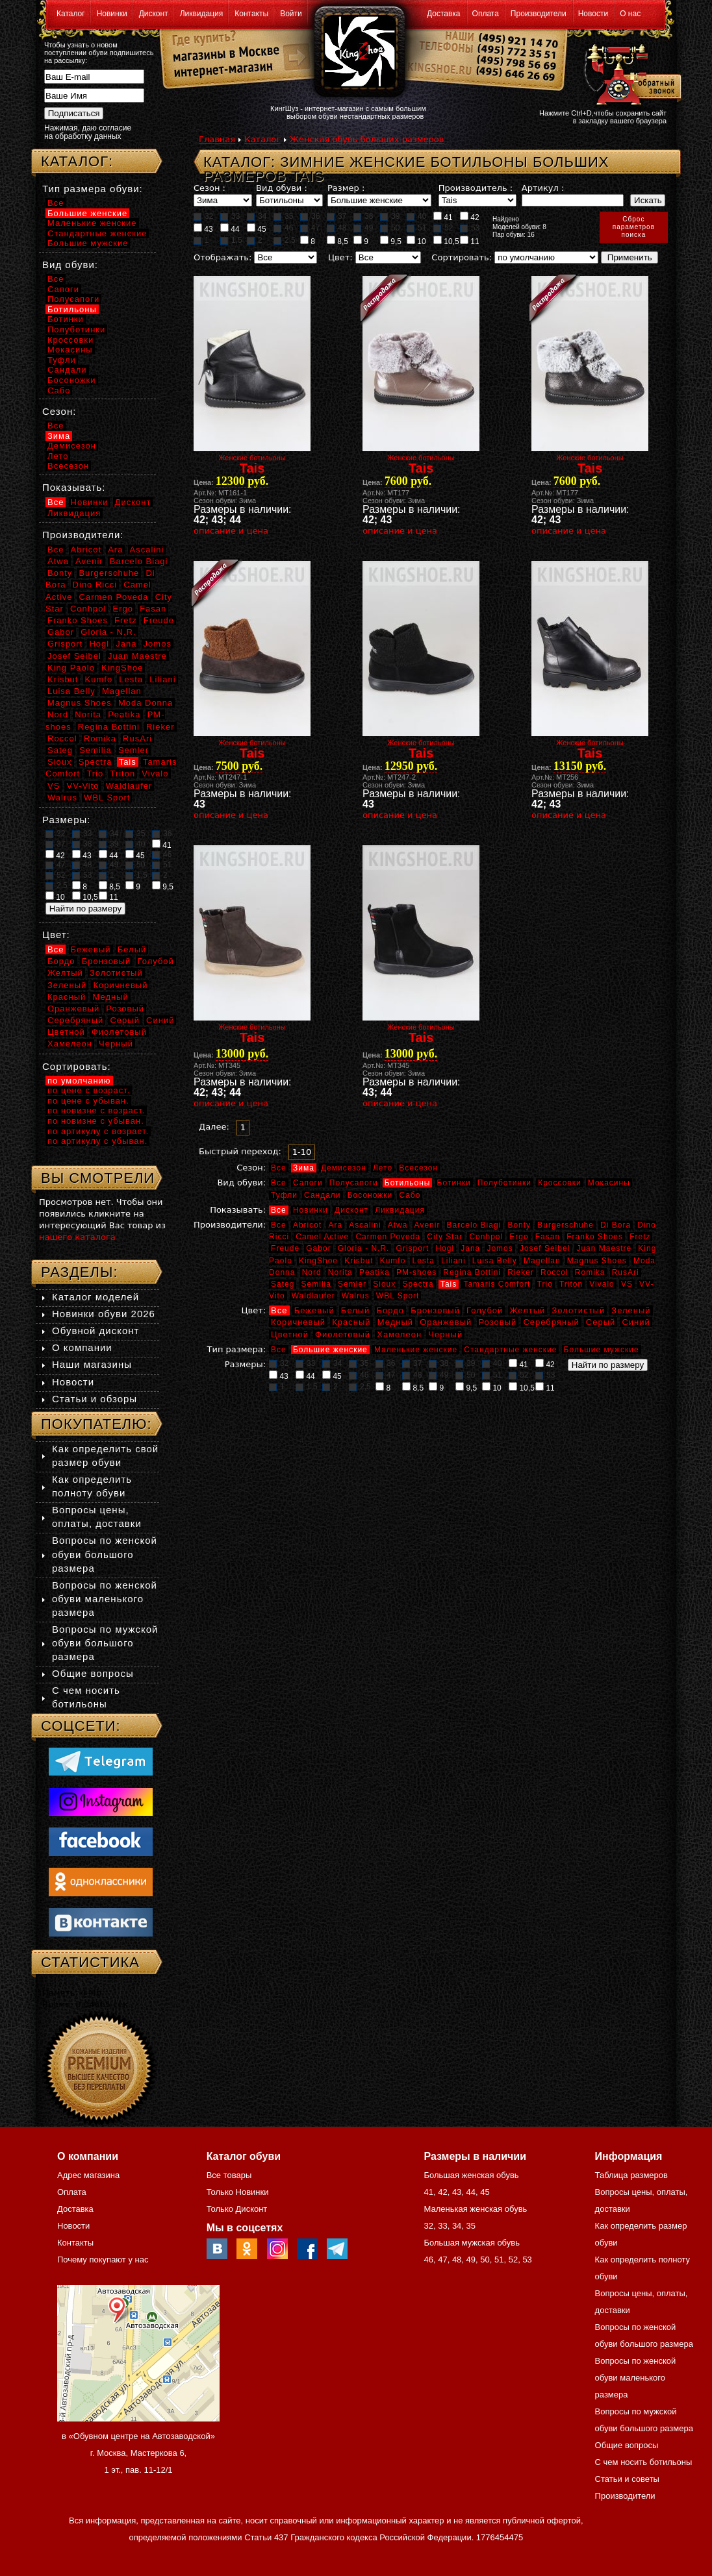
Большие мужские (601, 1349)
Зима (303, 1167)
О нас (630, 13)
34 (256, 216)
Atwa (398, 1225)
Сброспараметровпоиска (634, 227)
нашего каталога (77, 1237)
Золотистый (578, 1310)
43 (203, 228)
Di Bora (615, 1225)
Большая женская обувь (471, 2175)
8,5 (337, 241)
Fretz (639, 1236)
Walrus (356, 1295)
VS (627, 1284)
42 (469, 217)
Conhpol (486, 1236)
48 (336, 227)
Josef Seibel (545, 1248)
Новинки (112, 13)
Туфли (284, 1195)
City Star (445, 1236)
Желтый (528, 1310)
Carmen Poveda (387, 1236)
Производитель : (476, 188)
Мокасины (609, 1182)
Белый (355, 1310)
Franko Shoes (594, 1236)
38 (363, 216)
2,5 (284, 240)
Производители (538, 13)
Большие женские (330, 1349)
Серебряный (551, 1322)
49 (363, 227)
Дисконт (153, 13)
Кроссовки (559, 1182)
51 (416, 227)
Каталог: (77, 161)
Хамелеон (399, 1334)
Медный (395, 1322)
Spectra (417, 1284)
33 (230, 216)
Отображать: (222, 257)
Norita (340, 1272)
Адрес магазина (88, 2175)
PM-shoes (416, 1272)
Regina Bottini (472, 1272)
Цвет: (340, 257)
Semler (352, 1284)
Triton (571, 1284)
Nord (312, 1272)
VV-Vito (82, 786)
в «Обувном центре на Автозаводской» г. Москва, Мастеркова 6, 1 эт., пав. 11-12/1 (138, 2453)
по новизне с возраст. (96, 1110)
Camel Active (322, 1236)
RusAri (625, 1272)
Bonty (519, 1225)
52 (443, 227)
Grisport (412, 1248)
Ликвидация (201, 13)
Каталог (71, 13)
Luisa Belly (494, 1260)
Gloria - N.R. (364, 1248)
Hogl (444, 1248)
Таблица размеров (631, 2175)
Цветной (290, 1334)
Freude (285, 1248)
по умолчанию (79, 1080)
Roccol (554, 1272)
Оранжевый (446, 1322)
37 (336, 216)
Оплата (485, 13)
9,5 (390, 241)
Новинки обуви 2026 (103, 1313)
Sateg (282, 1284)
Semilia (316, 1284)
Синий (636, 1322)
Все (278, 1167)
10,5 (446, 241)
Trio (545, 1284)
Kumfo (393, 1260)
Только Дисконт (237, 2209)
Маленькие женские (415, 1349)
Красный (351, 1322)
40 (416, 216)
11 (469, 241)
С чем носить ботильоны (644, 2462)
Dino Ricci (95, 584)
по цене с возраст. (88, 1090)
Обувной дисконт (95, 1330)
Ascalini (365, 1225)
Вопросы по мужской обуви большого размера (105, 1643)
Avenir (427, 1225)
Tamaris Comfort (496, 1284)
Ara (335, 1225)
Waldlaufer (313, 1295)
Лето (382, 1167)
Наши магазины (92, 1364)
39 (390, 216)
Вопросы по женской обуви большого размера (104, 1554)
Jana (470, 1248)
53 (469, 227)
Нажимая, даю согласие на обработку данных (87, 132)
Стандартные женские (510, 1349)
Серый (600, 1322)
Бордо (391, 1310)
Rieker (520, 1272)
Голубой (484, 1310)
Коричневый (298, 1322)
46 (283, 227)
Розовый (498, 1322)
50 (390, 227)
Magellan (542, 1260)
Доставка (444, 13)
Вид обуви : (281, 188)
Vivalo (601, 1284)
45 (256, 228)
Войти (291, 13)
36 (310, 216)
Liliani (453, 1260)
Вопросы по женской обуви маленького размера (104, 1598)
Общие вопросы (93, 1673)
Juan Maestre (603, 1248)
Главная (217, 139)
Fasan (547, 1236)
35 (283, 216)
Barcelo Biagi (474, 1225)
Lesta (423, 1260)
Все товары (229, 2175)
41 (443, 217)
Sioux (384, 1284)
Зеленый (630, 1310)
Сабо (409, 1195)
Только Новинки (238, 2192)
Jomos (500, 1248)
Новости (593, 13)
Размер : (345, 188)
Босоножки (370, 1195)
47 (310, 227)
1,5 (231, 240)
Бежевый (314, 1310)
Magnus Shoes (597, 1260)
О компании (82, 1347)
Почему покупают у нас (102, 2259)
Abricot (307, 1225)
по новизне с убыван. (95, 1121)
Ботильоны (408, 1182)
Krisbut (358, 1260)
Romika (590, 1272)
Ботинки (454, 1182)
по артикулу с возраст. (98, 1131)
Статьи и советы (627, 2479)
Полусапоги (353, 1182)
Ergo (518, 1236)
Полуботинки (504, 1182)
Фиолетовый (342, 1334)
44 (230, 228)
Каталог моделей (95, 1296)
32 (203, 216)
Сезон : (209, 188)
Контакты (251, 13)
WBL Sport (398, 1295)
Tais (448, 1284)
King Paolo (71, 668)
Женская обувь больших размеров (367, 139)
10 (416, 241)
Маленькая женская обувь (475, 2209)
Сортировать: (461, 257)
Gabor (318, 1248)
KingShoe (318, 1260)
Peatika (374, 1272)
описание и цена (231, 531)
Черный (445, 1334)
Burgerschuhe (565, 1225)
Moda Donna (145, 703)
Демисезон (343, 1167)
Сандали (322, 1195)
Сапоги (308, 1182)
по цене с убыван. (88, 1101)
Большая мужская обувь (472, 2243)
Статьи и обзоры (94, 1398)
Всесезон (418, 1167)
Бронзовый (435, 1310)
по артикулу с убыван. (97, 1141)
